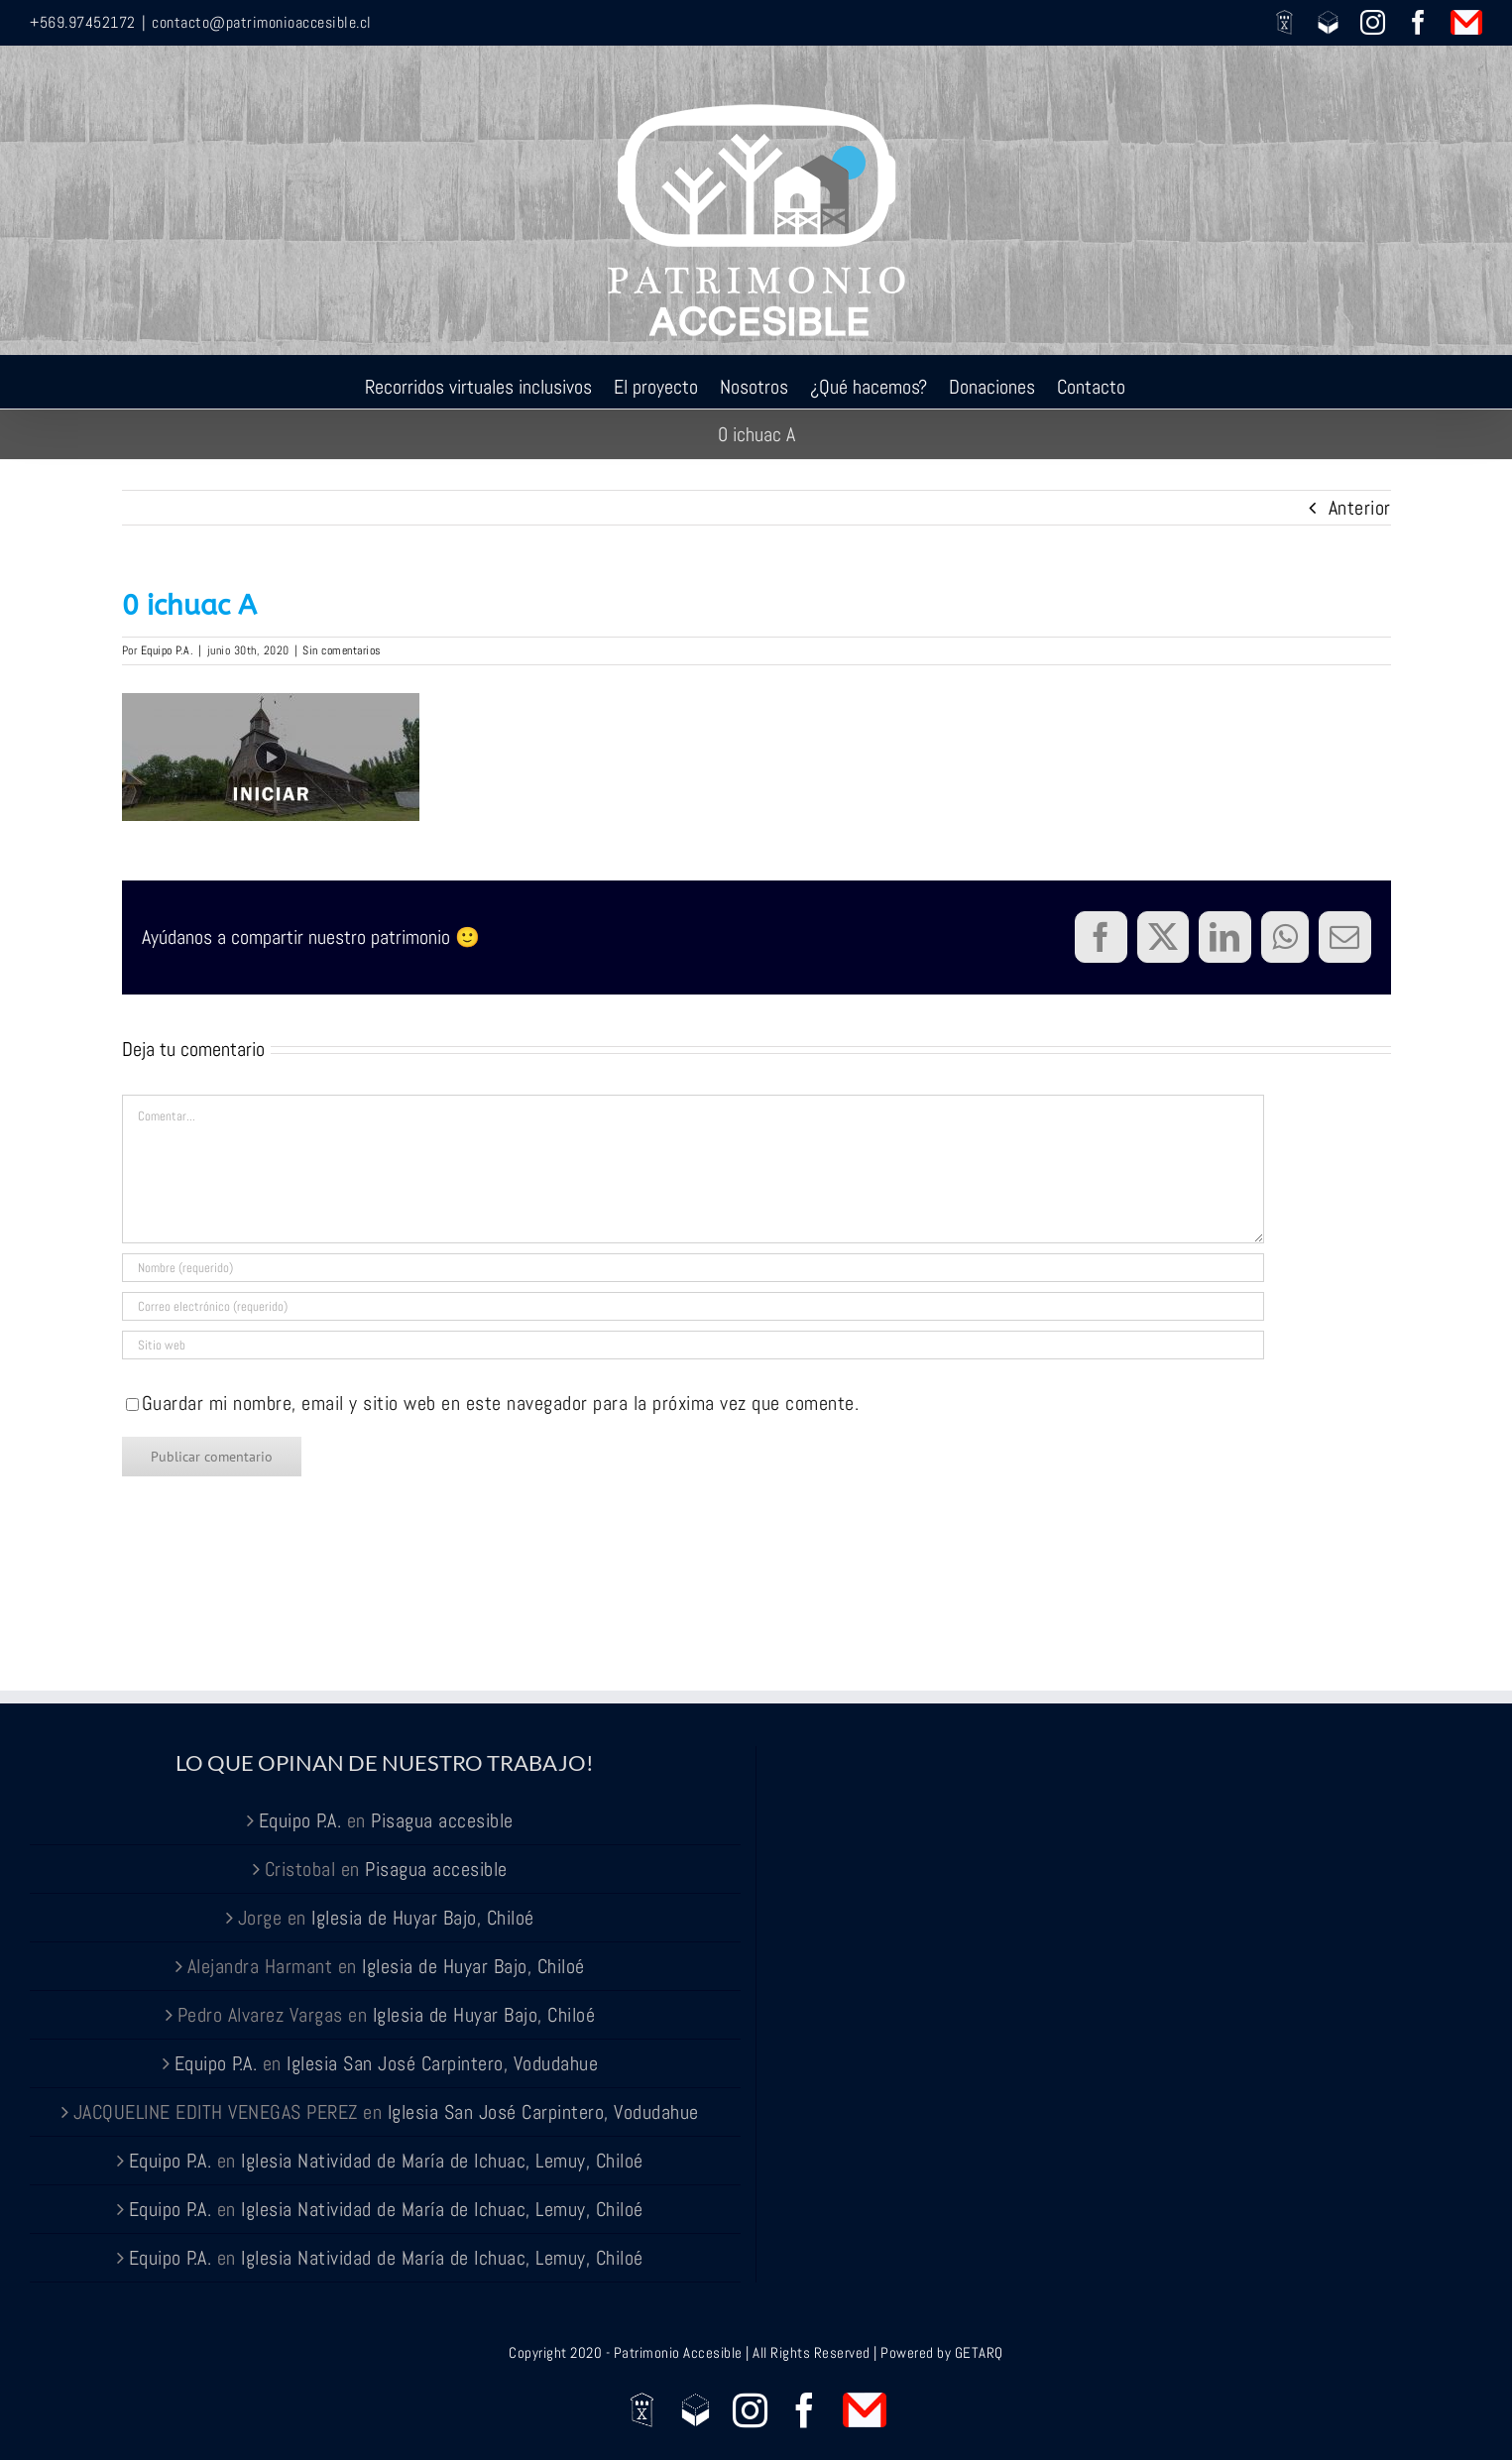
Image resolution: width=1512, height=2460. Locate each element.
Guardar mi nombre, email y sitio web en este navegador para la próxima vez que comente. (501, 1403)
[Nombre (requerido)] (693, 1267)
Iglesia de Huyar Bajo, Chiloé (422, 1918)
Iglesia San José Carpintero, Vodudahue (442, 2063)
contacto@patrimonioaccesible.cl (262, 22)
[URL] (693, 1345)
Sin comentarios (342, 650)
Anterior (1360, 508)
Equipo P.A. (167, 650)
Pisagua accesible (442, 1820)
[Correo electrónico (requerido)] (693, 1306)
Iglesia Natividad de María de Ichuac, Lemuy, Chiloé (442, 2160)
